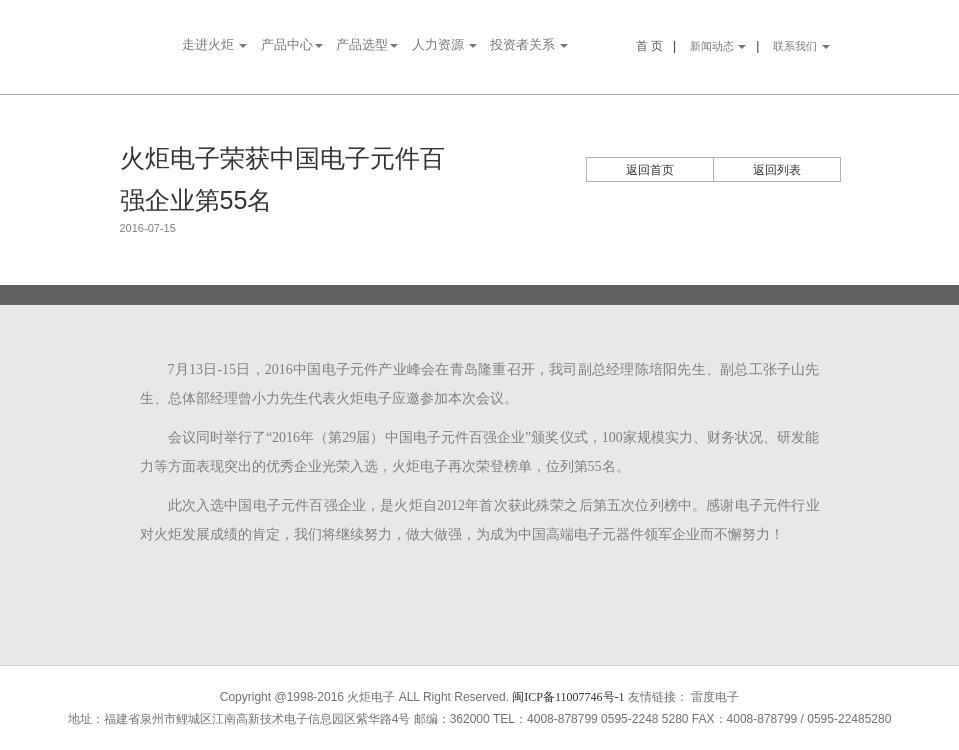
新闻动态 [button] (718, 46)
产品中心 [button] (292, 44)
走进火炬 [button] (214, 44)
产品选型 (367, 44)
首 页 (649, 46)
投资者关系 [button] (529, 44)
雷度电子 (715, 697)
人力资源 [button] (444, 44)
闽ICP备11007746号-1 (568, 697)
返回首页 (650, 170)
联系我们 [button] (801, 46)
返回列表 (777, 170)
